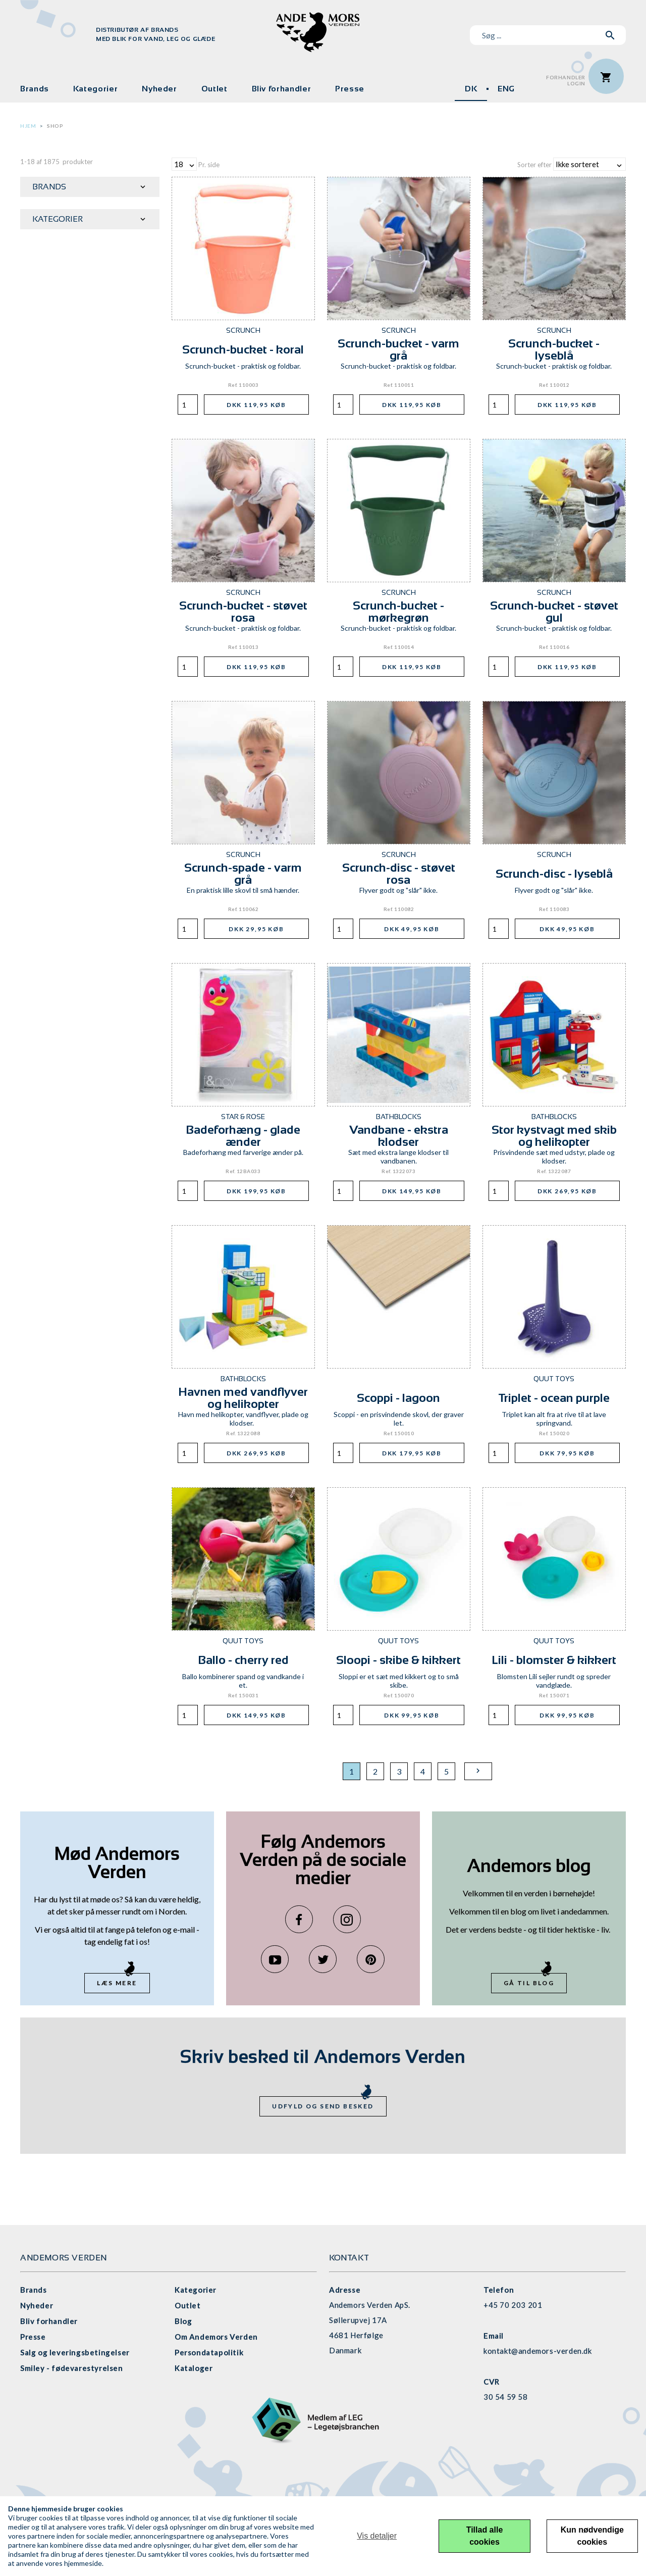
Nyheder (159, 88)
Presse (349, 88)
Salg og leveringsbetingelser (75, 2352)
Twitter (323, 1959)
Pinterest (371, 1959)
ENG (506, 88)
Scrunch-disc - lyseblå (554, 873)
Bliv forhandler (281, 88)
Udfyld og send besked (322, 2106)
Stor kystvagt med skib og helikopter (554, 1135)
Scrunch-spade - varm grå (243, 873)
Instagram (347, 1919)
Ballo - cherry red (243, 1659)
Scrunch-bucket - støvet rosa (243, 611)
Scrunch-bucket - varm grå (398, 349)
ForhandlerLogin (565, 80)
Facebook (299, 1919)
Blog (183, 2321)
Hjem (28, 126)
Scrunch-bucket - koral (243, 349)
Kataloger (193, 2367)
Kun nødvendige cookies (592, 2536)
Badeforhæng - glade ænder (243, 1135)
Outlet (214, 88)
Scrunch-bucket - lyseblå (554, 349)
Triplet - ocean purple (554, 1397)
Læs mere (117, 1983)
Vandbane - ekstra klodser (398, 1135)
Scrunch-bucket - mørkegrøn (398, 611)
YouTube (275, 1959)
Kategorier (95, 88)
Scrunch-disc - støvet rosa (398, 873)
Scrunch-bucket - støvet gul (554, 611)
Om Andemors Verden (216, 2336)
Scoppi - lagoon (398, 1397)
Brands (34, 88)
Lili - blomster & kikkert (554, 1659)
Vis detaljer (377, 2536)
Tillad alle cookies (484, 2536)
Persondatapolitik (209, 2352)
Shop (55, 126)
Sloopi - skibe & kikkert (398, 1659)
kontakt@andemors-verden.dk (537, 2350)
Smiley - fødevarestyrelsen (71, 2367)
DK (471, 88)
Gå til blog (529, 1983)
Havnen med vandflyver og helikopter (243, 1397)
